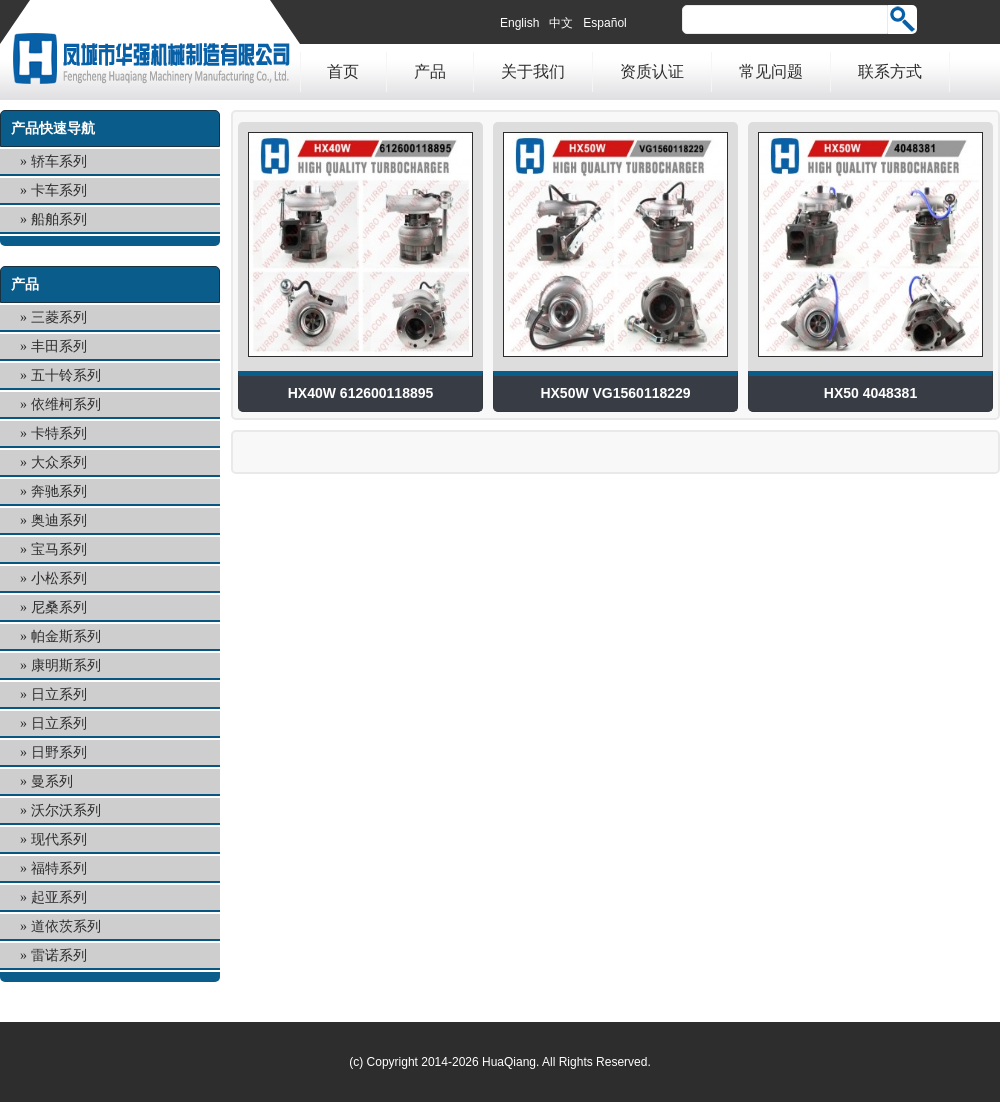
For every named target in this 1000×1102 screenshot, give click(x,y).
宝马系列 (59, 549)
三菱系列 (59, 317)
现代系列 (59, 839)
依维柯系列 (66, 404)
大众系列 (59, 462)
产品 (430, 71)
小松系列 (59, 578)
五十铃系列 (66, 375)
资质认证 (652, 71)
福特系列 (59, 868)
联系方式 (890, 71)
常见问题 (771, 71)
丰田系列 (59, 346)
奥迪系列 (59, 520)
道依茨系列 (66, 926)
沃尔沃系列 (66, 810)
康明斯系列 (66, 665)
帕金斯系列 (66, 636)
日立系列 (59, 694)
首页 (343, 71)
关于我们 (533, 71)
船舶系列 (59, 219)
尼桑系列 (59, 607)
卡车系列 (59, 190)
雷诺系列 (59, 955)
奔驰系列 (59, 491)
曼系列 (52, 781)
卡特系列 (59, 433)
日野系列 (59, 752)
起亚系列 (59, 897)
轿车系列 (59, 161)
